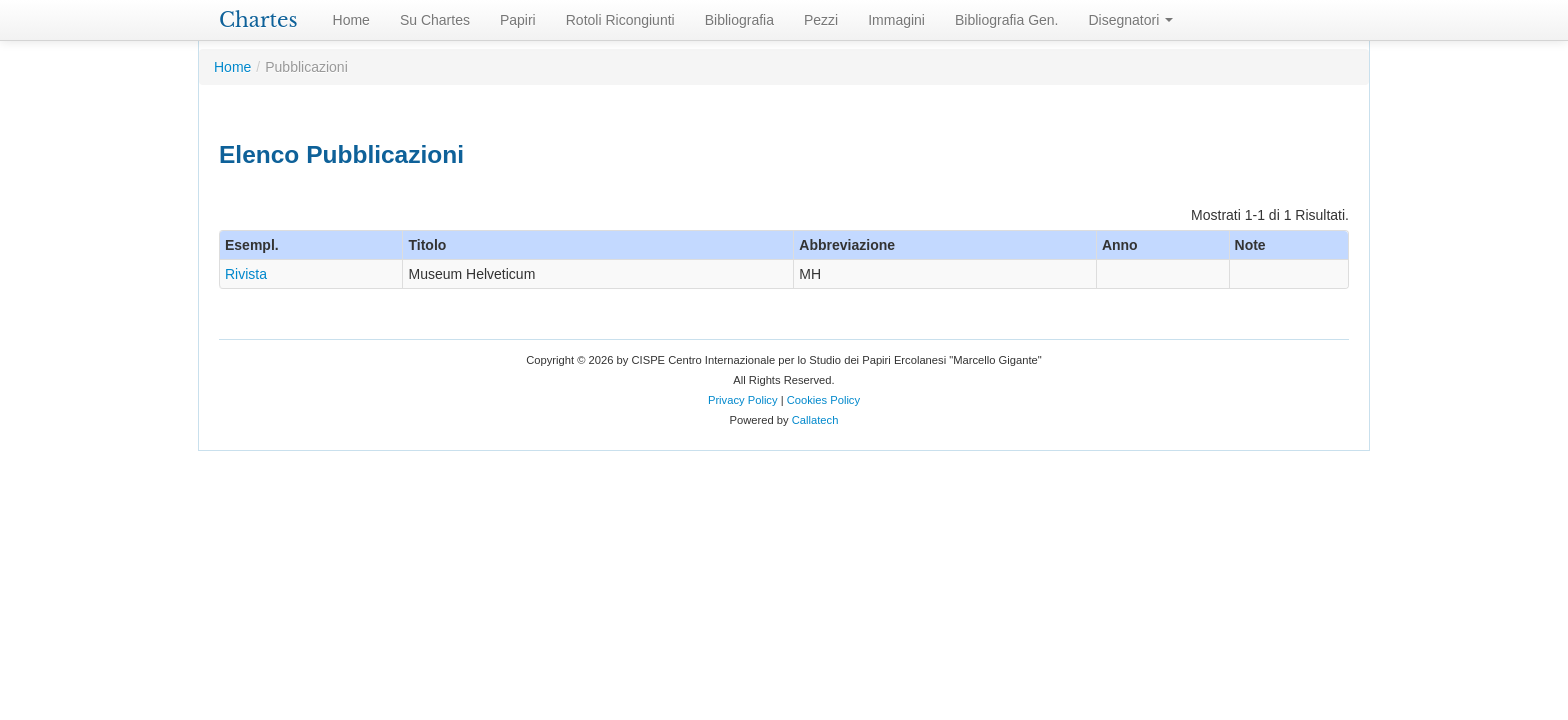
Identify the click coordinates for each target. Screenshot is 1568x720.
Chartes (258, 20)
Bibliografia (739, 20)
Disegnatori (1131, 20)
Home (351, 20)
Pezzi (821, 20)
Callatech (815, 420)
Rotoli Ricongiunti (620, 20)
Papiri (518, 20)
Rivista (246, 274)
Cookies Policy (823, 400)
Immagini (896, 20)
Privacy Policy (743, 400)
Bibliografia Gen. (1007, 20)
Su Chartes (435, 20)
